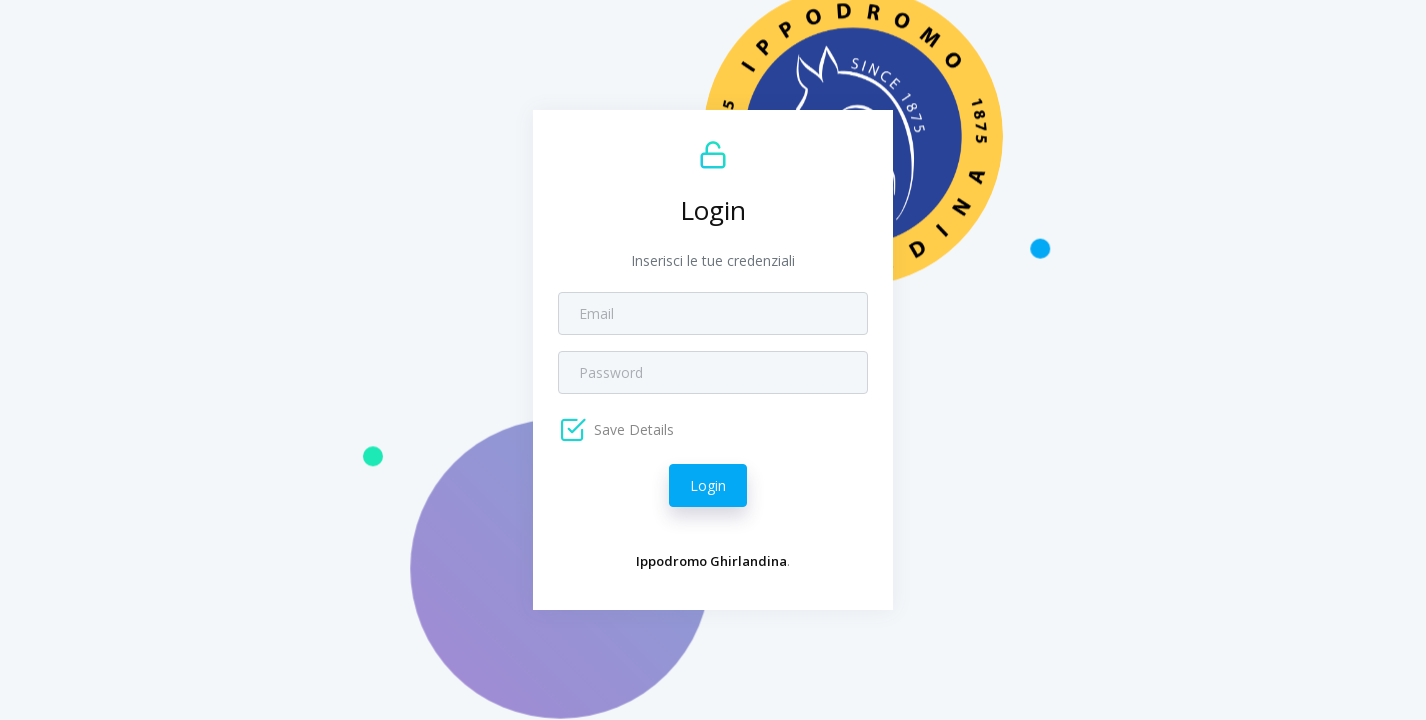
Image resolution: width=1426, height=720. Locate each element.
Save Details (632, 429)
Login (708, 485)
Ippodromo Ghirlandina (711, 561)
